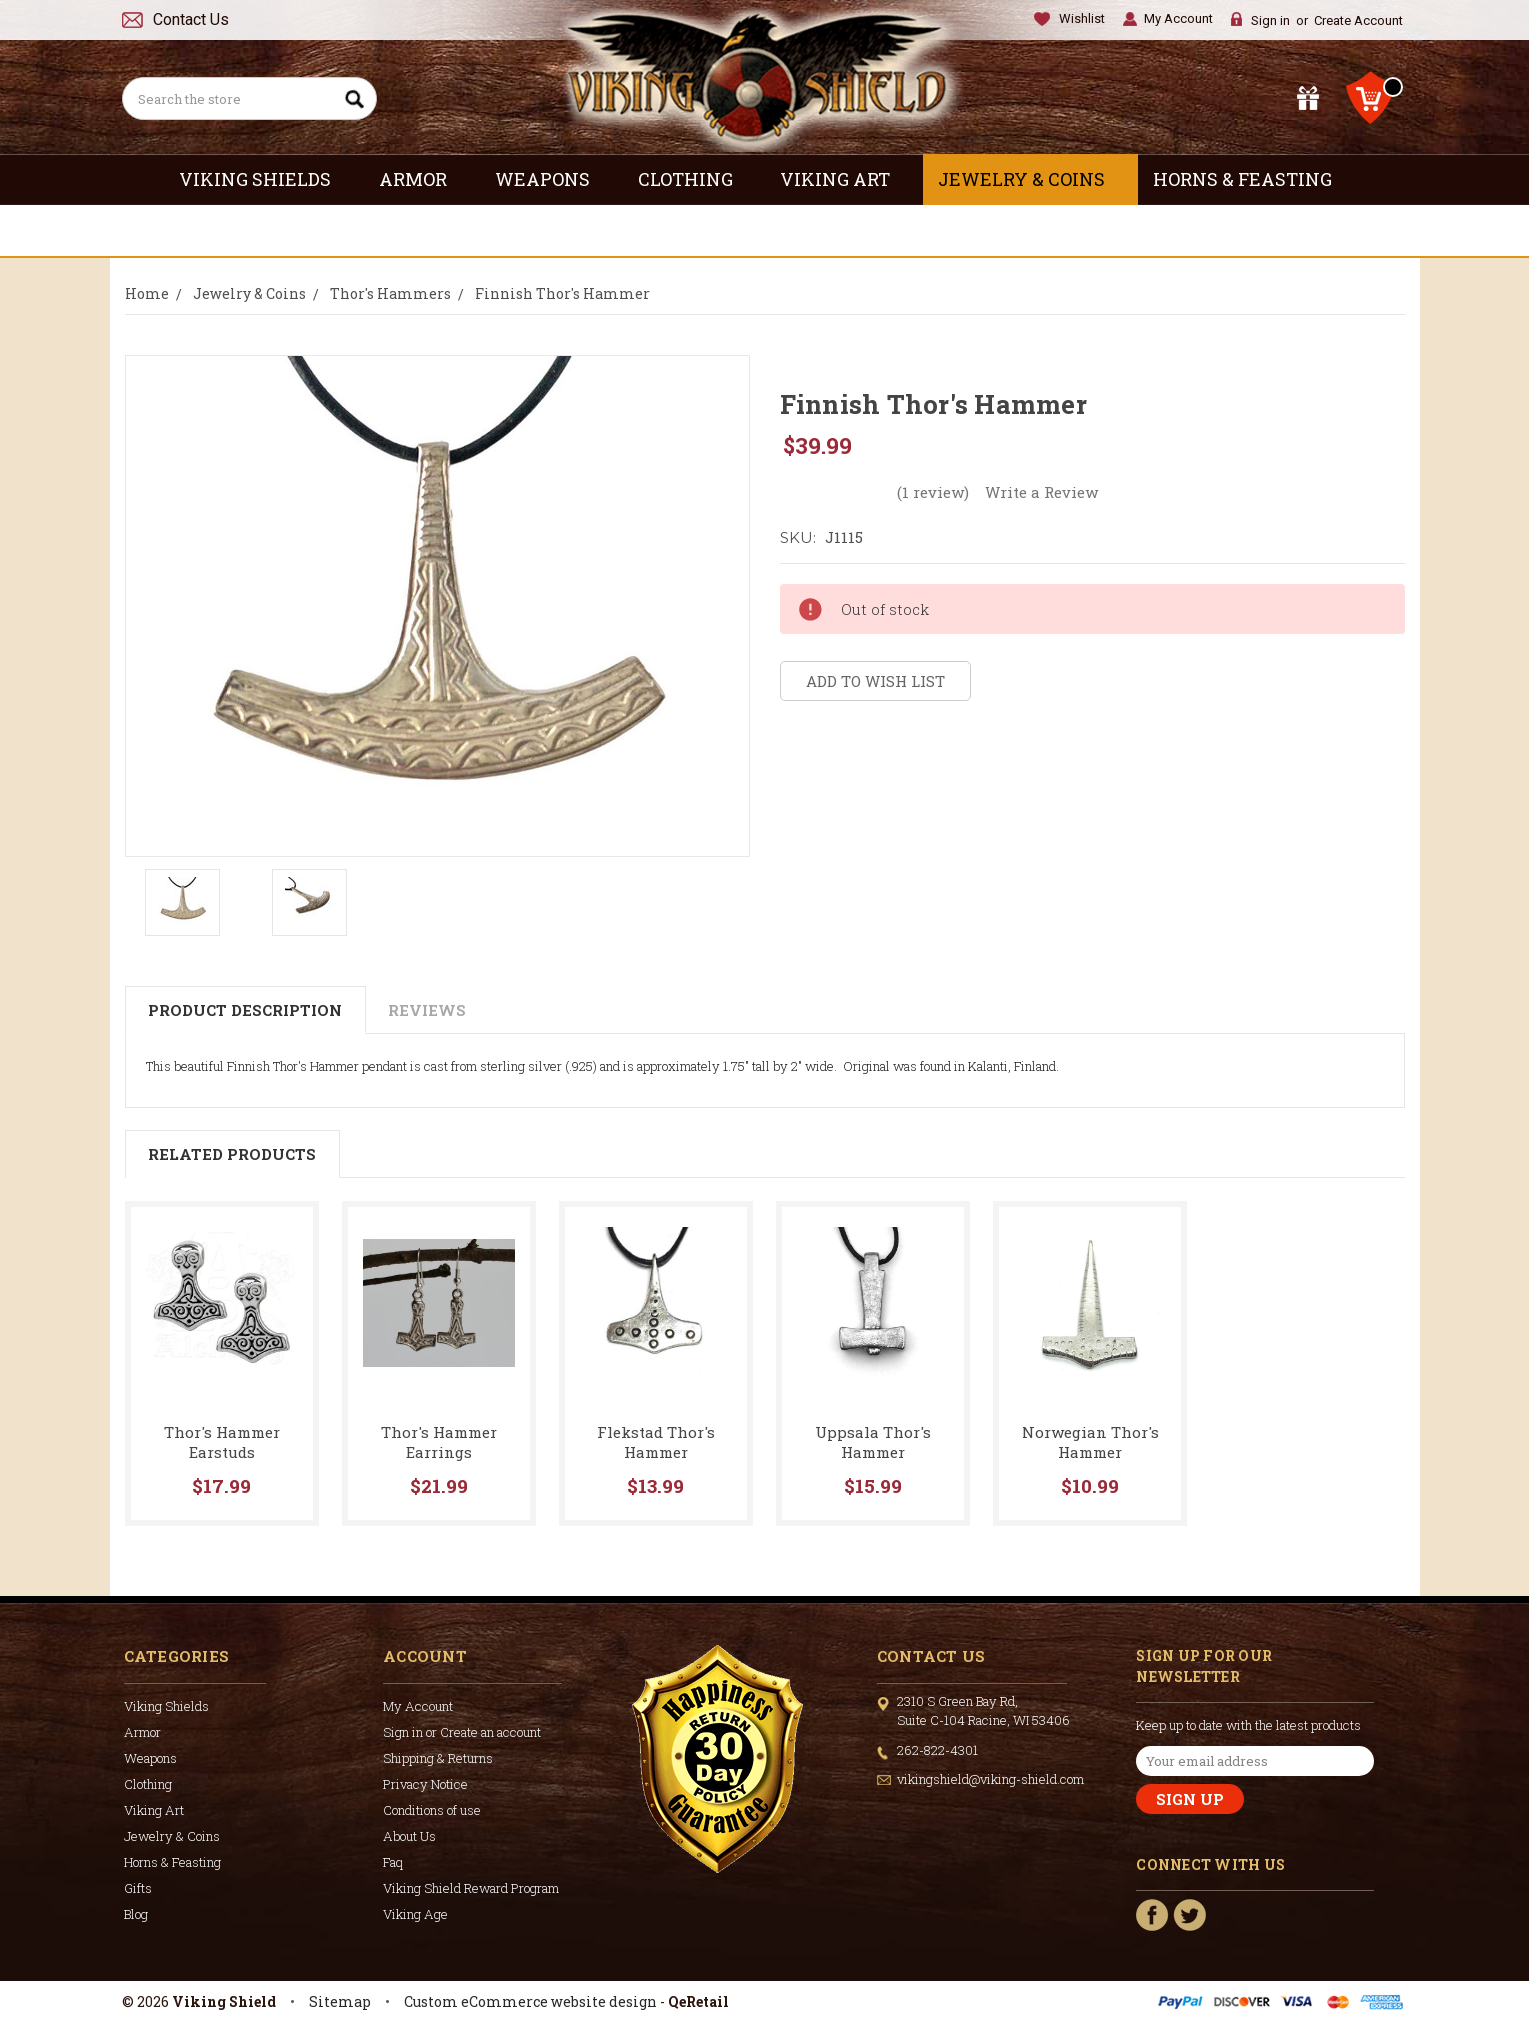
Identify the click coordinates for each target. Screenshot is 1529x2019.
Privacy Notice (425, 1784)
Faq (393, 1862)
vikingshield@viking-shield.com (990, 1779)
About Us (409, 1836)
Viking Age (415, 1914)
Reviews (427, 1010)
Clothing (694, 179)
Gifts (764, 230)
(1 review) (933, 492)
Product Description (245, 1010)
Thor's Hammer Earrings (439, 1442)
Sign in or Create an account (462, 1732)
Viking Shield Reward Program (471, 1888)
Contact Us (191, 19)
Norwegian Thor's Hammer (1090, 1442)
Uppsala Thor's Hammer (873, 1442)
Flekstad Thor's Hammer (656, 1442)
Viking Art (844, 179)
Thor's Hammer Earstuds (222, 1442)
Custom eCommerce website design (530, 2001)
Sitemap (340, 2001)
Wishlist (1082, 18)
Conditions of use (432, 1810)
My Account (1178, 18)
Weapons (551, 179)
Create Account (1358, 20)
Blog (136, 1914)
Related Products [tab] (232, 1154)
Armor (422, 179)
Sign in (1270, 20)
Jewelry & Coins (1030, 179)
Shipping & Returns (438, 1758)
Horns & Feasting (1251, 179)
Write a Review (1041, 492)
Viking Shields (264, 179)
